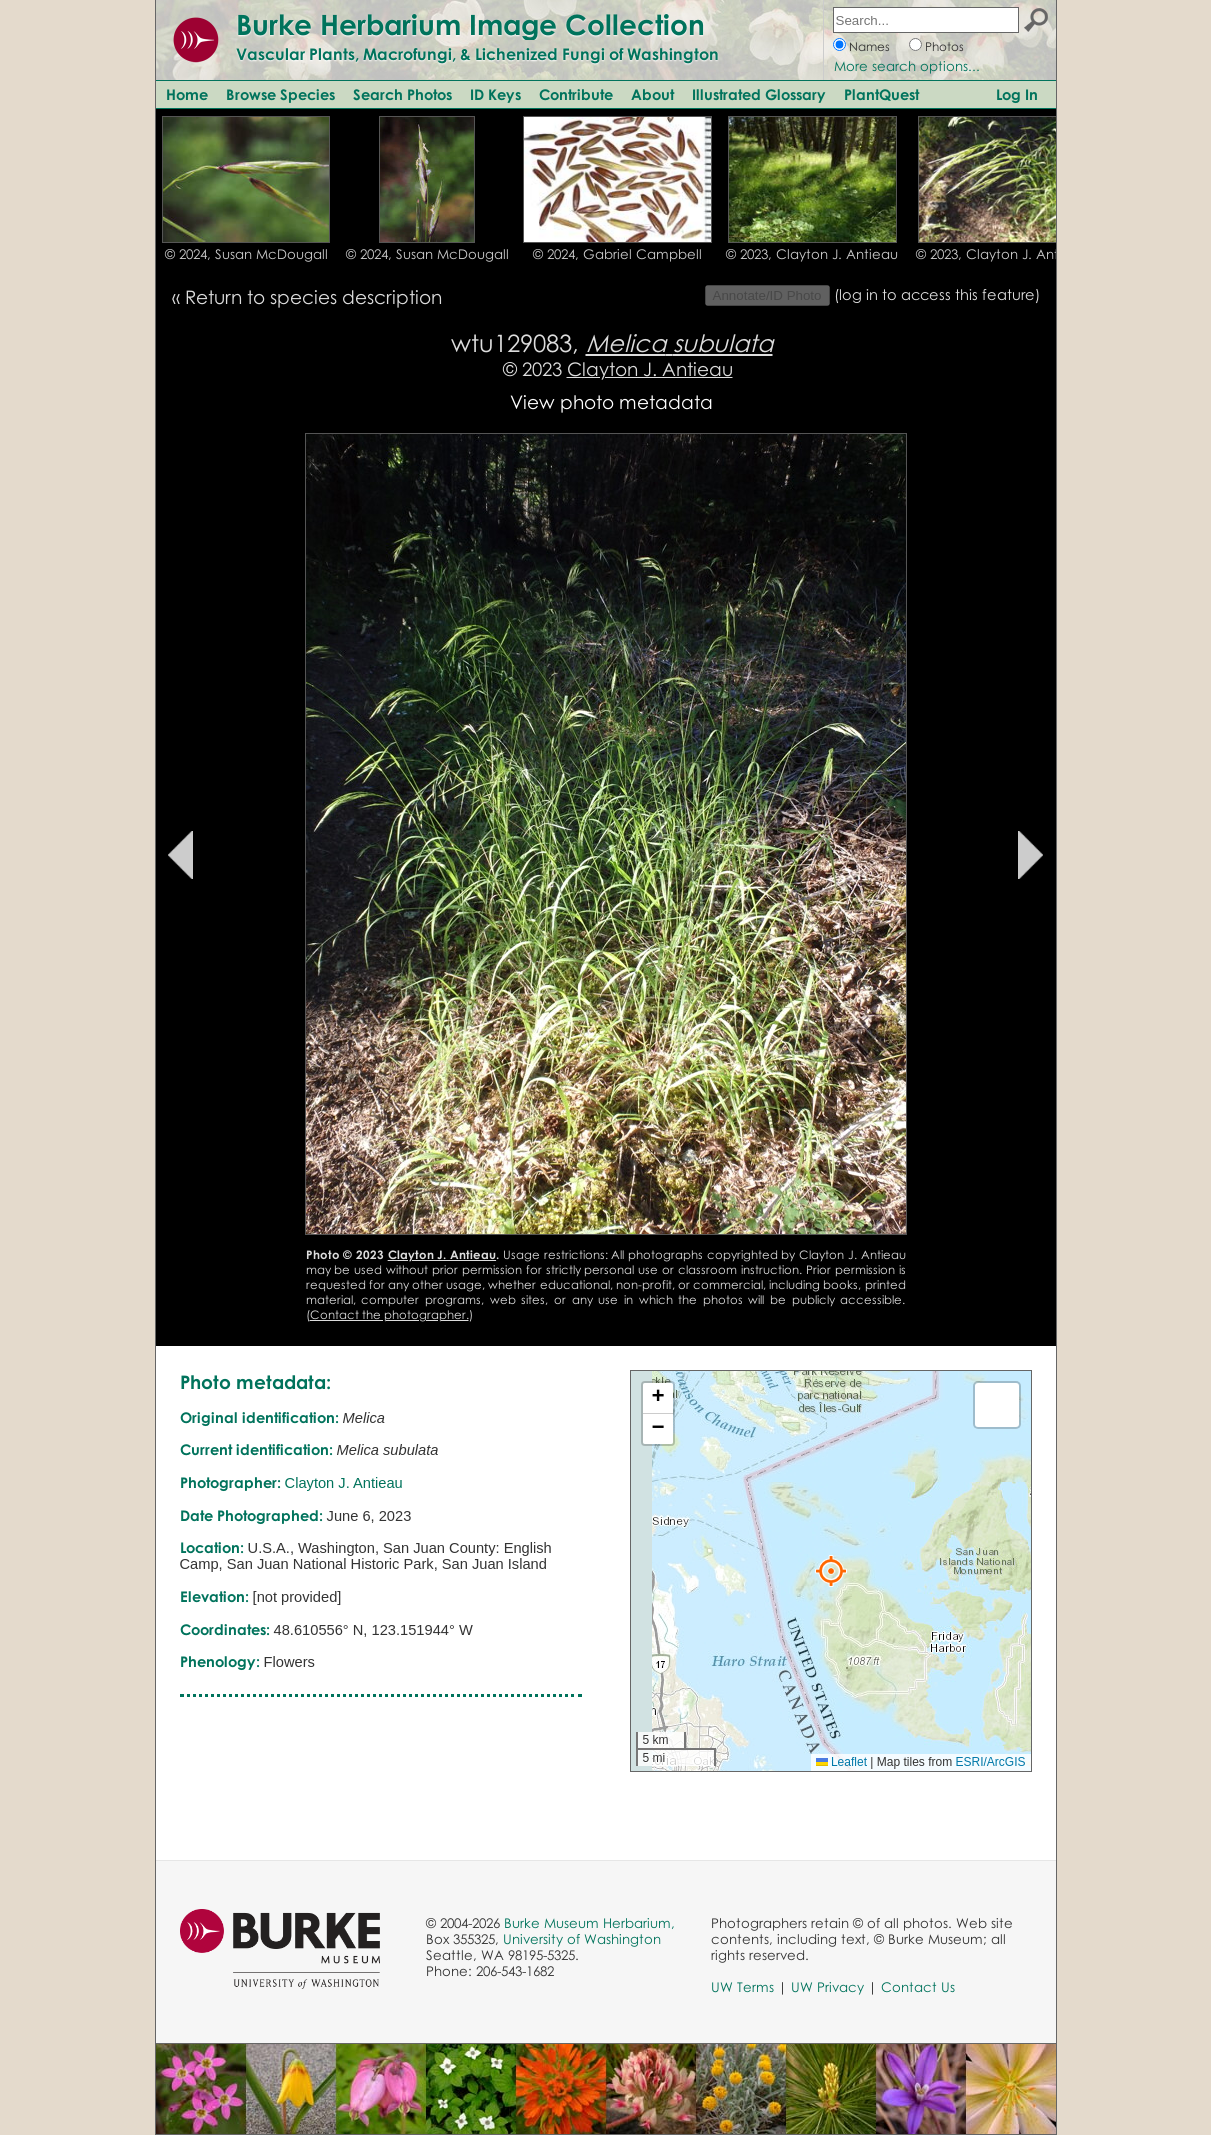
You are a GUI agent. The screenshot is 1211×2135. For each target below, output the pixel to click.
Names (869, 46)
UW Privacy (827, 1987)
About (652, 94)
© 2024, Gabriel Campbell (617, 254)
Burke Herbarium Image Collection (470, 24)
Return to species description (313, 296)
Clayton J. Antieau (650, 368)
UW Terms (742, 1987)
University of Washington (582, 1939)
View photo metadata (611, 401)
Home (187, 94)
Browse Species (280, 94)
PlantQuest (881, 94)
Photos (944, 46)
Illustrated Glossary (759, 94)
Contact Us (918, 1987)
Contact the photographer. (389, 1314)
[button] (831, 1571)
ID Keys (495, 94)
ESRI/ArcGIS (990, 1762)
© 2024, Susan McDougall (246, 254)
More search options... (907, 66)
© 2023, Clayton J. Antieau (812, 254)
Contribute (576, 94)
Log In (1017, 94)
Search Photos (402, 94)
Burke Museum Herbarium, (589, 1923)
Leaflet (841, 1762)
